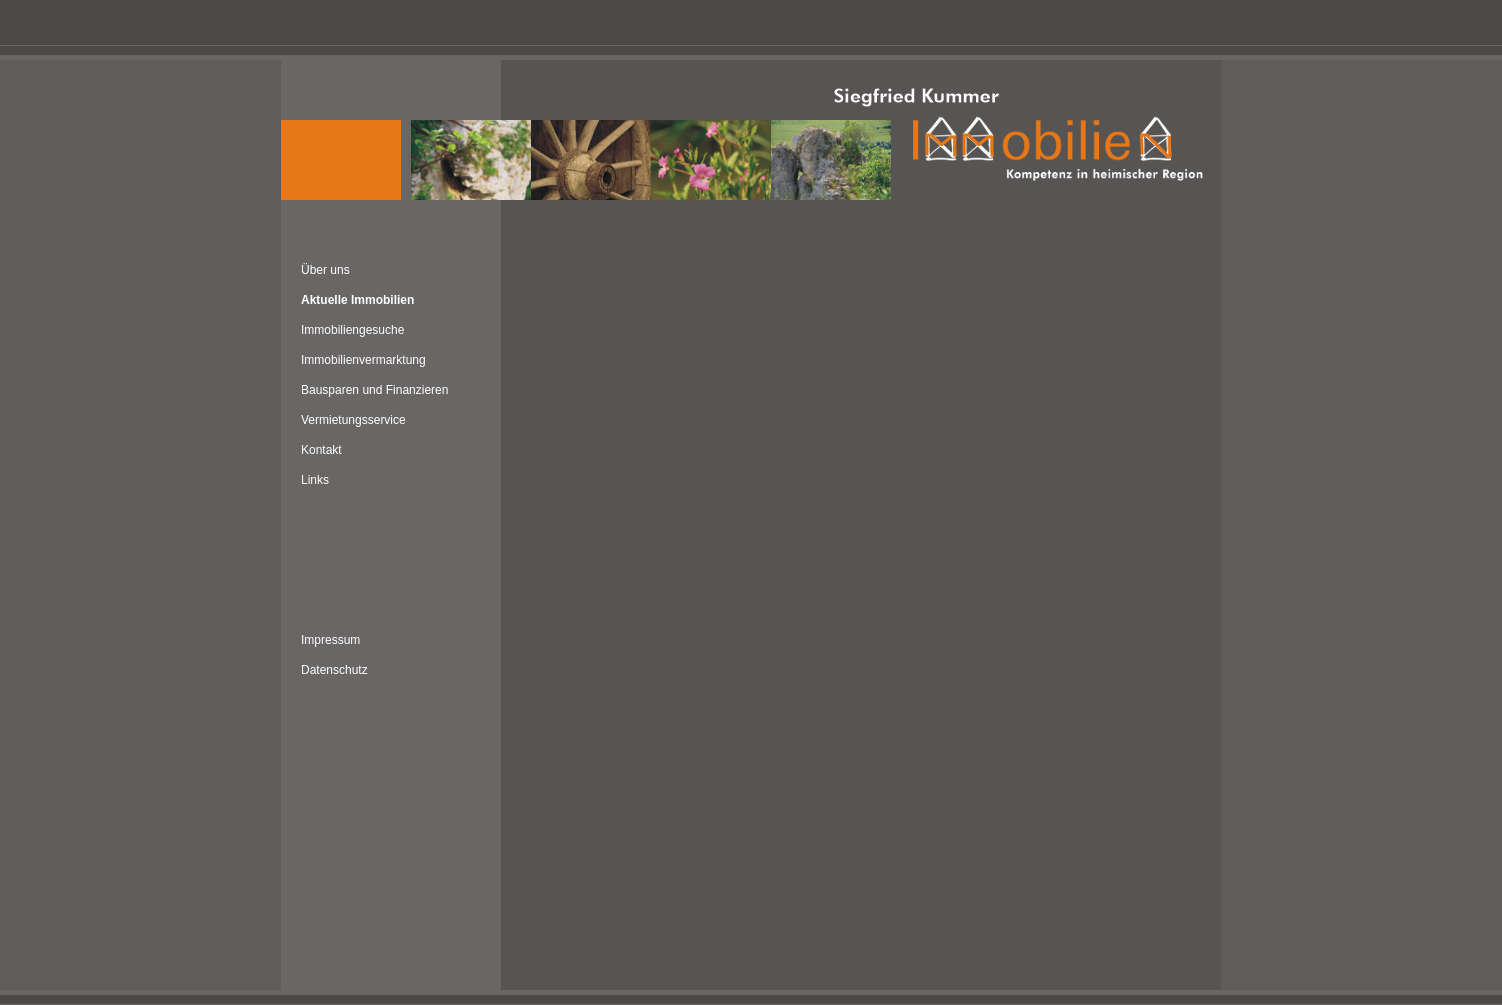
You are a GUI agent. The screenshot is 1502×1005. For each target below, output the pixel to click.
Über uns (325, 270)
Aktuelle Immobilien (357, 300)
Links (315, 480)
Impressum (330, 640)
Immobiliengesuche (352, 330)
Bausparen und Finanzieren (374, 390)
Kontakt (321, 450)
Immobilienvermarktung (363, 360)
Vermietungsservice (353, 420)
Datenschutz (334, 670)
